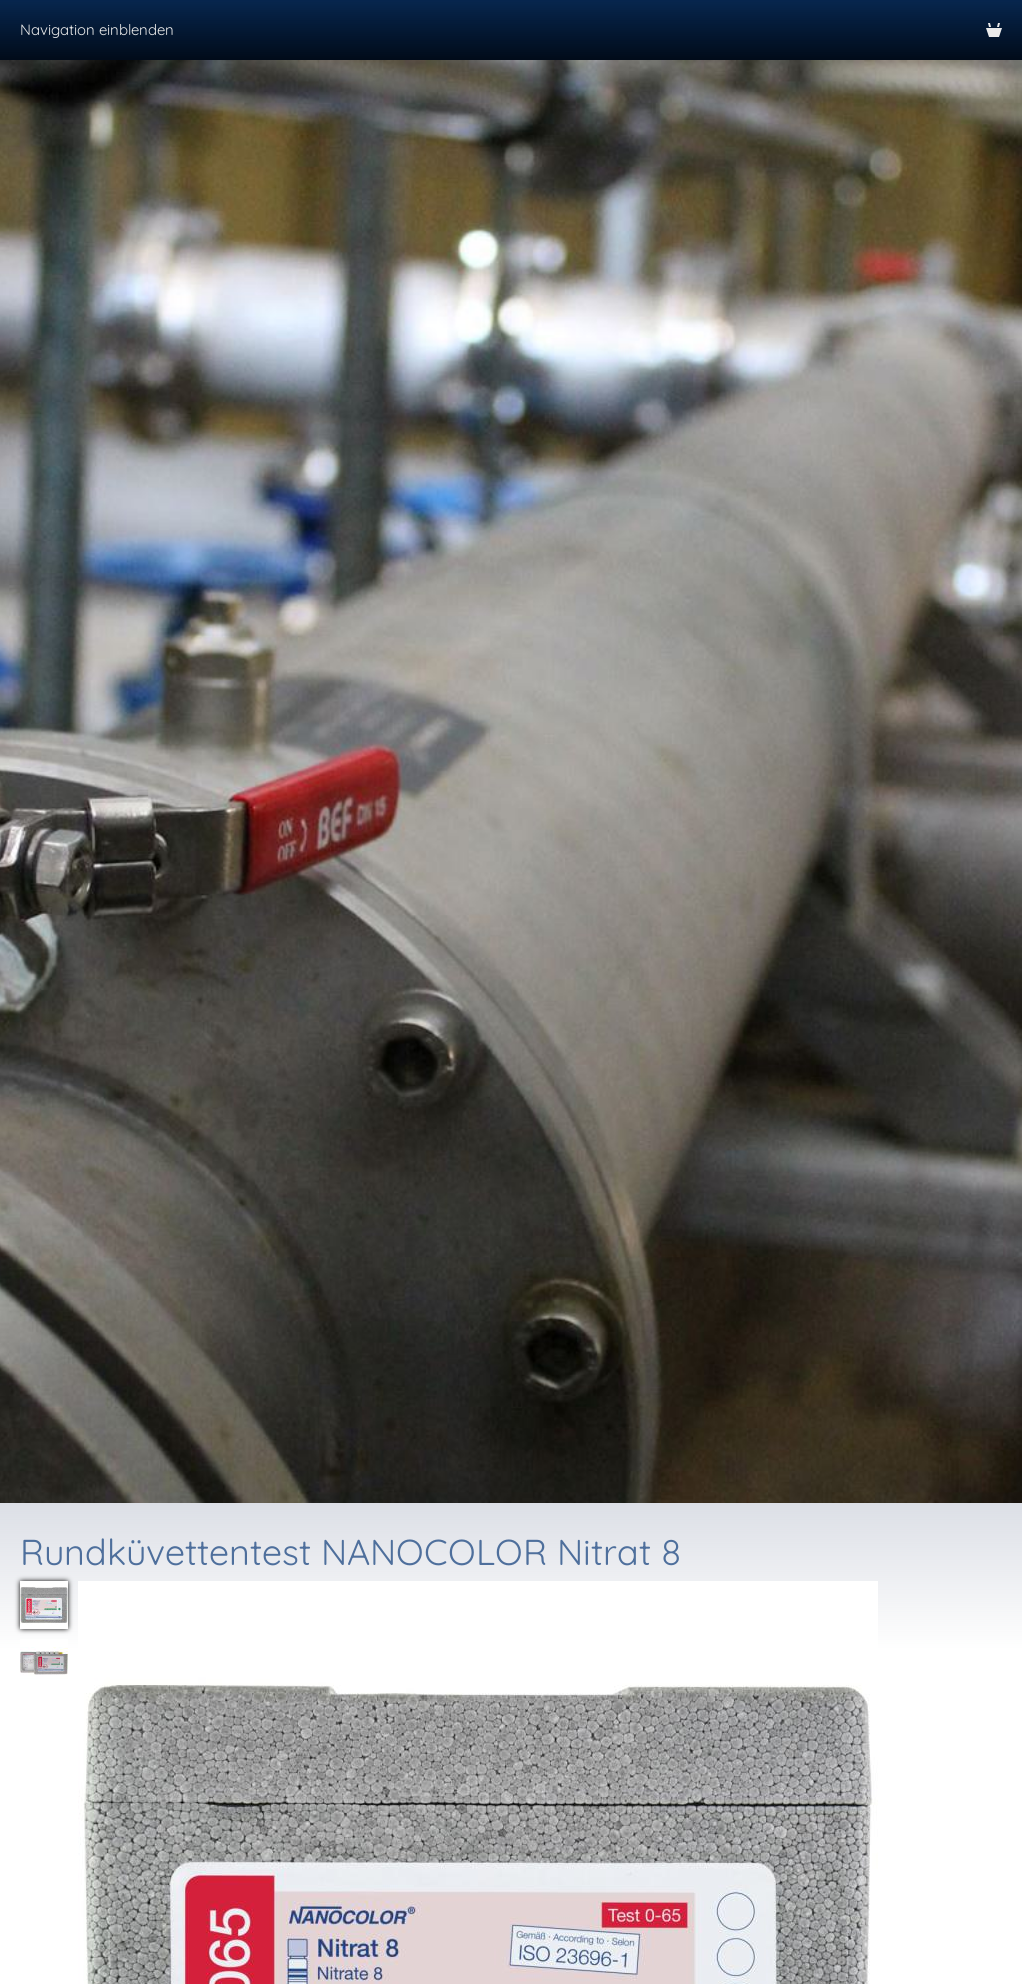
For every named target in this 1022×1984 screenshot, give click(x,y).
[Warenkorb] (994, 30)
